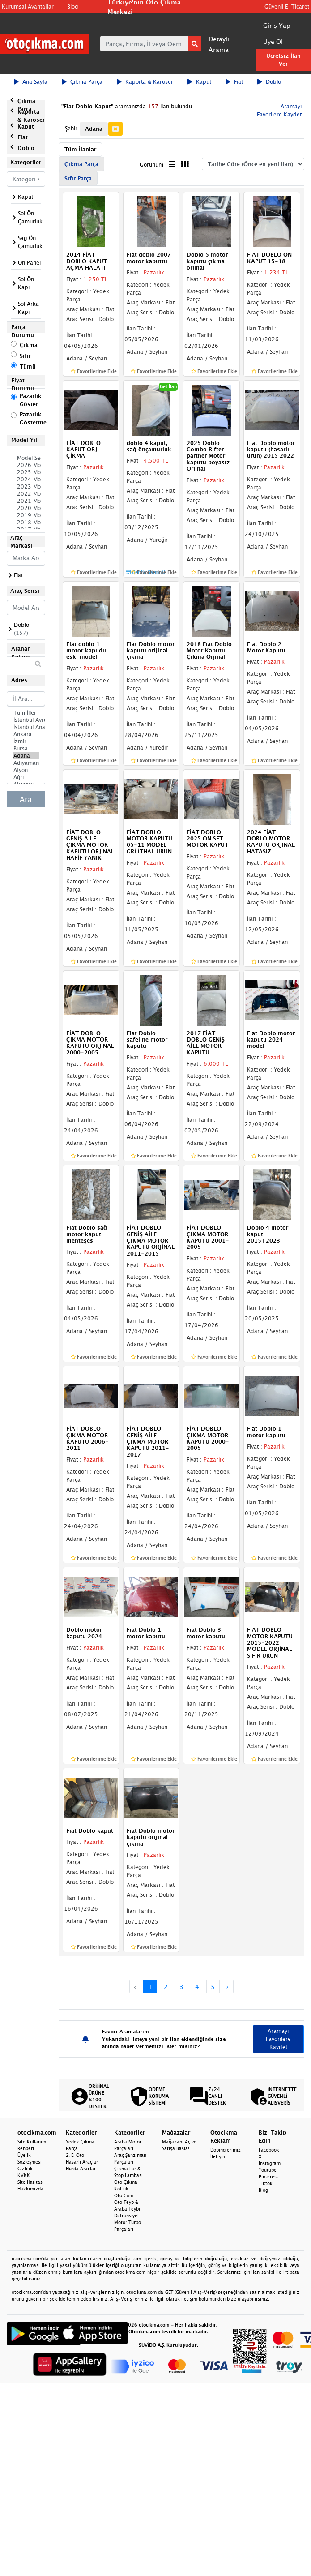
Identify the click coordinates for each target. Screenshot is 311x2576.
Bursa (26, 748)
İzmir (26, 741)
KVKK (23, 2175)
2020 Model (26, 508)
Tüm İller (26, 712)
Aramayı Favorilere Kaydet (278, 2038)
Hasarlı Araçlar (82, 2162)
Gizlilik (25, 2168)
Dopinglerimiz (225, 2149)
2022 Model (26, 493)
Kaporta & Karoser (145, 81)
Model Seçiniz (26, 458)
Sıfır (25, 355)
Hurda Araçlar (81, 2168)
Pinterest (268, 2176)
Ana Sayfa (30, 81)
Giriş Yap (276, 25)
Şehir (71, 128)
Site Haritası (30, 2182)
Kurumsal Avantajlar (28, 6)
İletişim (218, 2156)
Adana (26, 755)
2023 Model (26, 486)
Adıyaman (26, 763)
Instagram (270, 2163)
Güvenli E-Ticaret (286, 6)
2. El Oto (75, 2155)
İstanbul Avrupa (26, 720)
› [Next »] (227, 1986)
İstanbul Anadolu (26, 727)
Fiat (234, 81)
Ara (26, 799)
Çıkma (29, 345)
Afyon (26, 770)
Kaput (199, 81)
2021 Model (26, 501)
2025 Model (26, 472)
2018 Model (26, 522)
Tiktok (266, 2183)
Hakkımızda (30, 2188)
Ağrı (26, 777)
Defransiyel (126, 2215)
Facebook (269, 2149)
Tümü (28, 366)
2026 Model (26, 465)
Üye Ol (273, 41)
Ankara (26, 734)
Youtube (268, 2170)
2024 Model (26, 479)
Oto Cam (123, 2195)
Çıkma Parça (82, 81)
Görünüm (151, 164)
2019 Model (26, 515)
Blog (72, 6)
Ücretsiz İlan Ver (283, 59)
